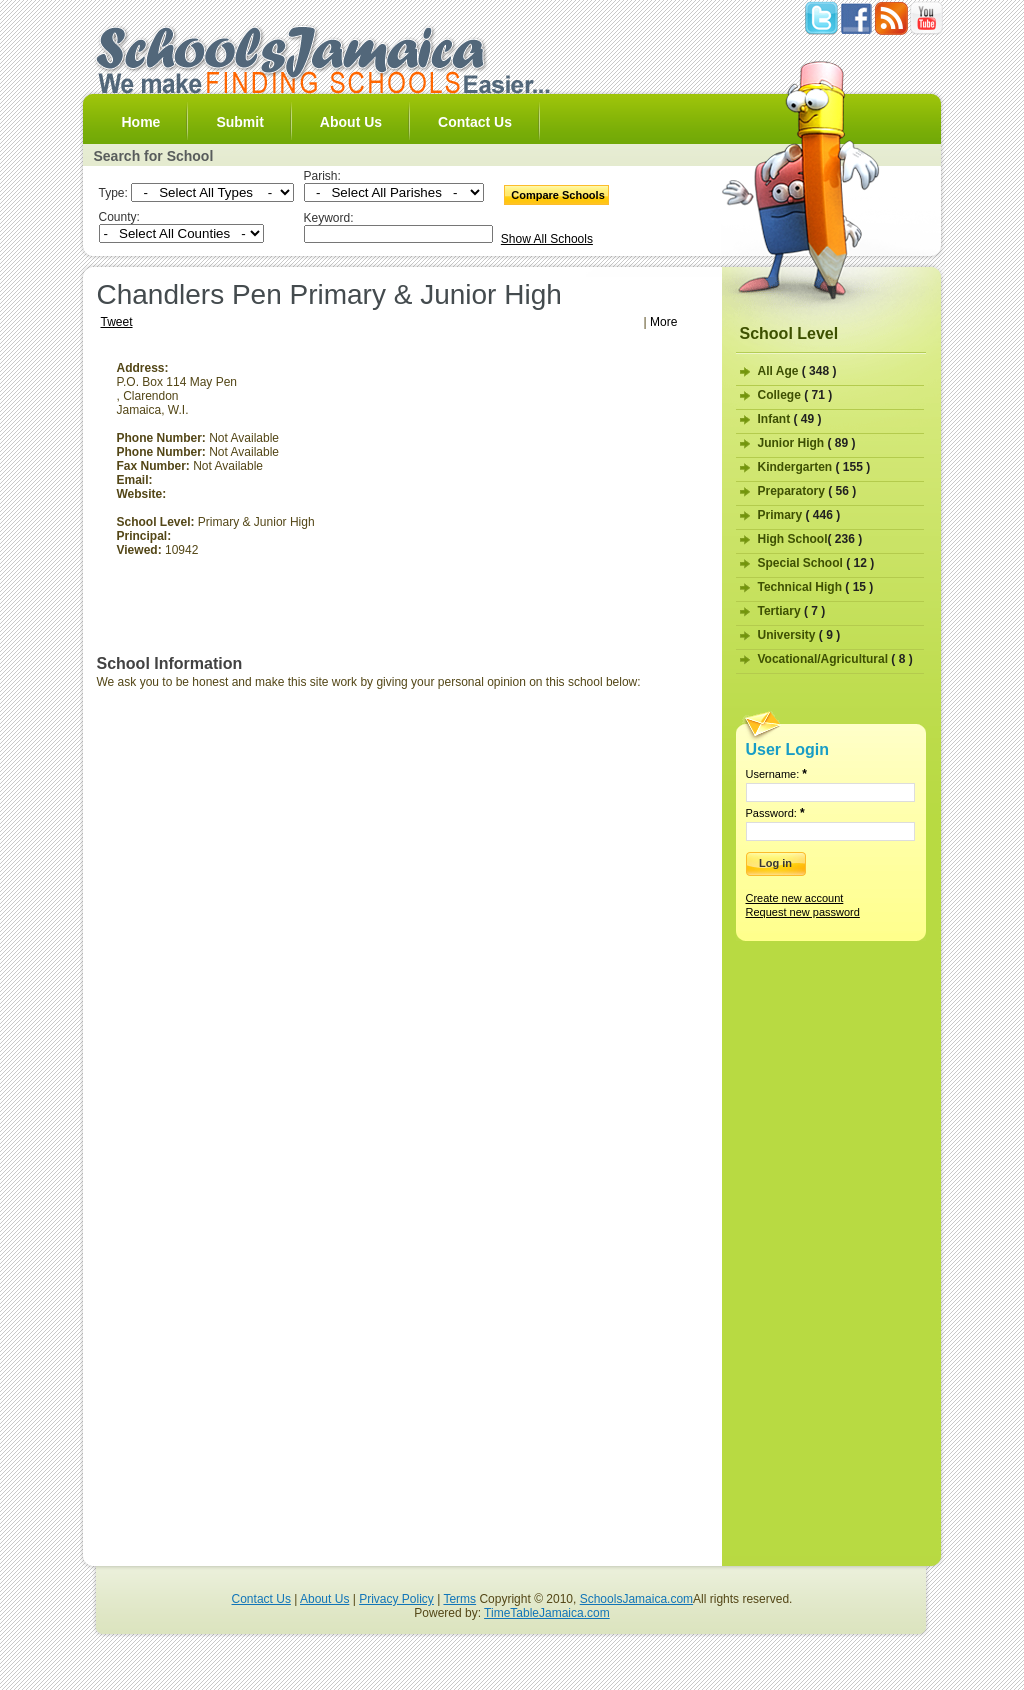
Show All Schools (547, 239)
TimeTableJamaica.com (547, 1613)
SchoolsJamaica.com (636, 1599)
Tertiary (792, 611)
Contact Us (475, 122)
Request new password (803, 912)
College (795, 395)
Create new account (795, 898)
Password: (775, 813)
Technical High (816, 587)
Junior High (807, 443)
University (799, 635)
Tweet (117, 322)
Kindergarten (814, 467)
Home (141, 122)
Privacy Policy (396, 1599)
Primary (799, 515)
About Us (351, 122)
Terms (459, 1599)
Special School (816, 563)
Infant (790, 419)
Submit (239, 122)
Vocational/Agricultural (835, 659)
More (663, 322)
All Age (797, 371)
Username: (777, 774)
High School (810, 539)
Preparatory (807, 491)
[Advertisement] (540, 501)
